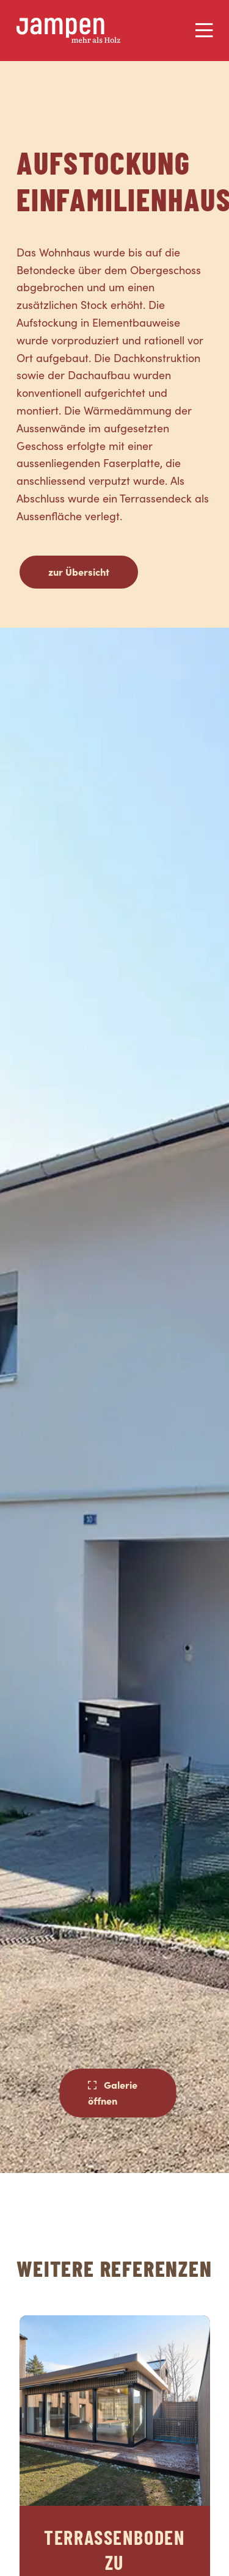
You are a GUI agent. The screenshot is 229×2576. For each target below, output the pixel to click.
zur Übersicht (78, 571)
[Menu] (204, 30)
